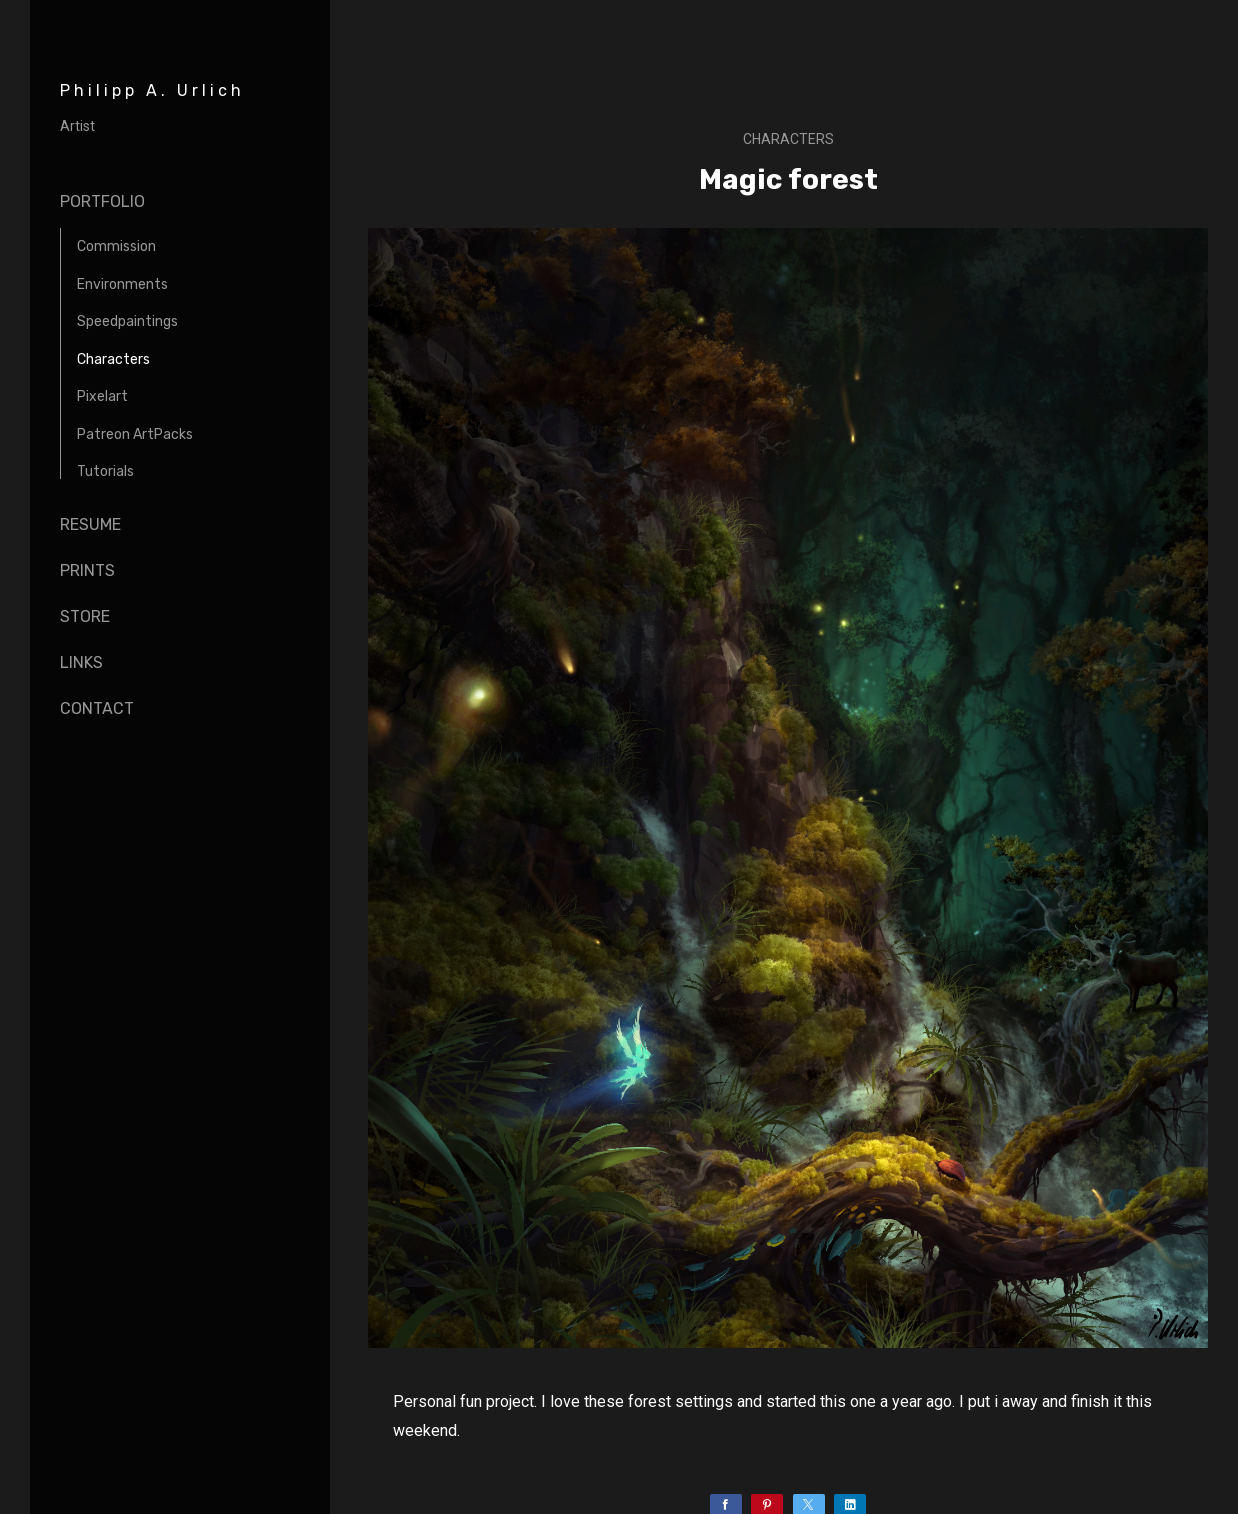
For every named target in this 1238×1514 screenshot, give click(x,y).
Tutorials (105, 471)
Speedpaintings (127, 321)
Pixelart (102, 396)
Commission (116, 246)
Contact (97, 708)
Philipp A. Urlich (152, 90)
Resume (90, 524)
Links (81, 662)
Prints (87, 570)
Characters (113, 359)
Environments (122, 284)
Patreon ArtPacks (135, 434)
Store (85, 616)
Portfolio (102, 201)
